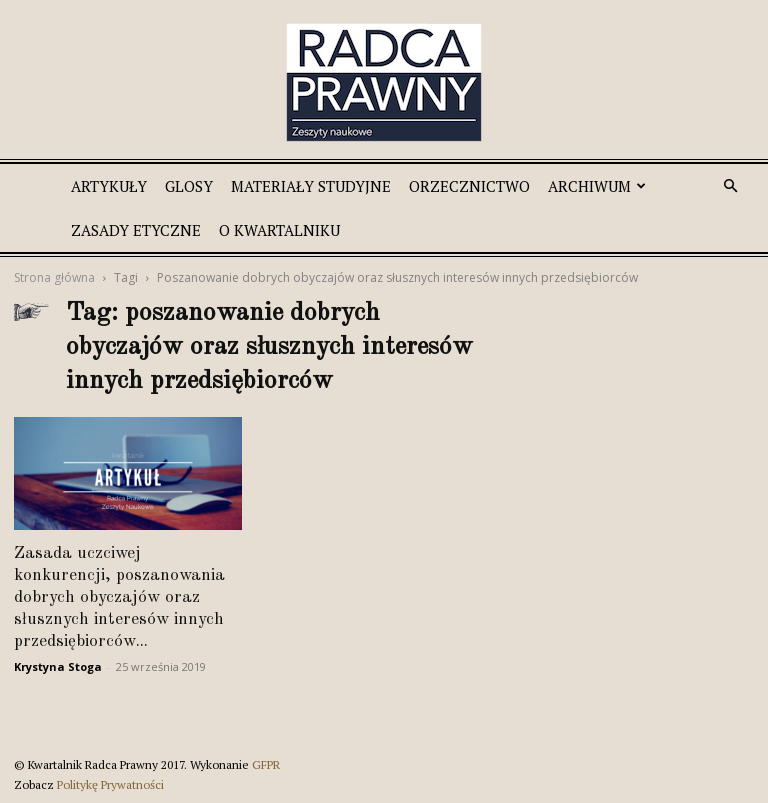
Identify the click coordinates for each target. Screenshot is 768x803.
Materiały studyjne (311, 186)
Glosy (189, 186)
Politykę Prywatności (110, 784)
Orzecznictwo (469, 186)
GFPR (266, 764)
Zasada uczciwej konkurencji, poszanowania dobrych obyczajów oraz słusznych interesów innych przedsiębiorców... (119, 597)
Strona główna (54, 277)
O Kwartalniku (279, 230)
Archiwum (597, 186)
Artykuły (109, 186)
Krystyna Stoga (58, 666)
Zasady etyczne (136, 230)
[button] (730, 186)
